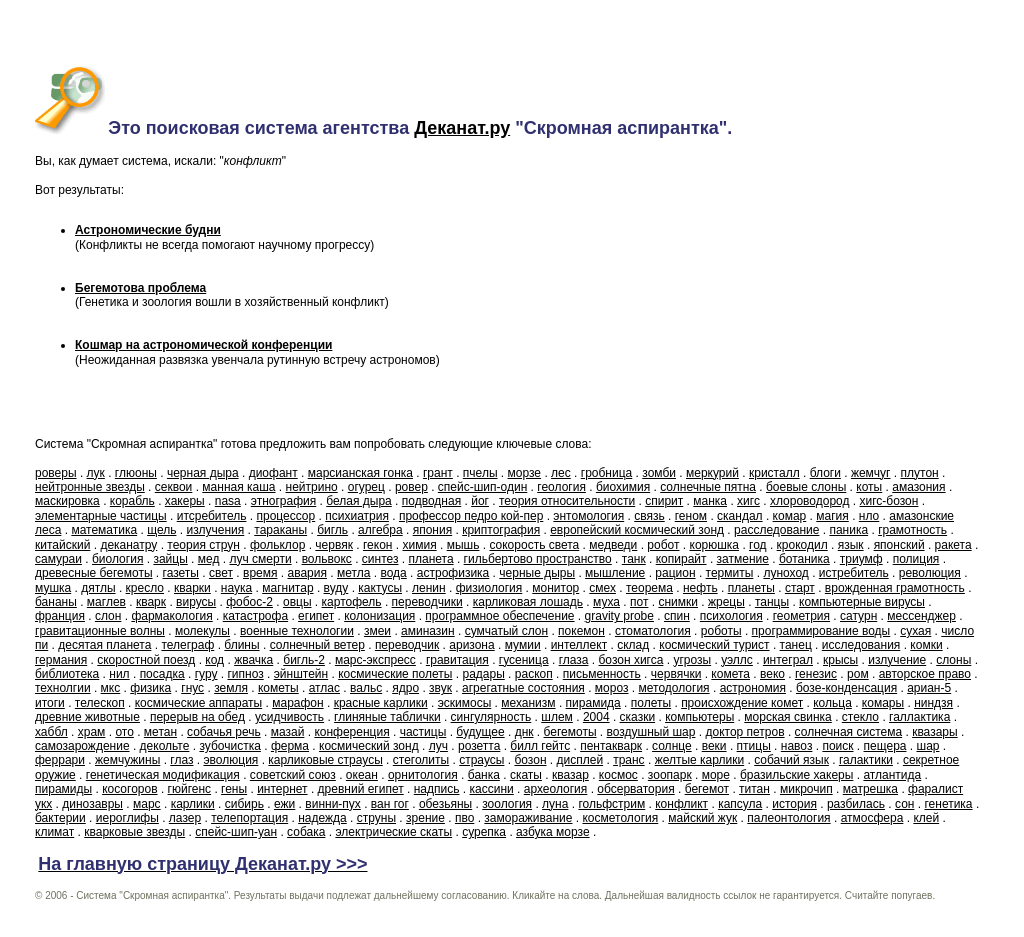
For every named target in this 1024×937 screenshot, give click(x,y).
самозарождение (82, 746)
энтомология (588, 516)
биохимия (623, 487)
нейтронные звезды (90, 487)
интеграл (788, 660)
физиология (489, 588)
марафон (297, 703)
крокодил (802, 545)
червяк (334, 545)
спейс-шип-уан (236, 832)
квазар (570, 775)
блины (241, 645)
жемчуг (871, 473)
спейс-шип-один (482, 487)
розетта (479, 746)
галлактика (919, 717)
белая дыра (359, 501)
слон (108, 616)
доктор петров (744, 732)
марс (147, 804)
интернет (282, 789)
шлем (557, 717)
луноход (785, 573)
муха (606, 602)
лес (561, 473)
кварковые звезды (134, 832)
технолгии (63, 688)
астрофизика (453, 573)
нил (119, 674)
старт (800, 588)
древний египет (361, 789)
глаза (574, 660)
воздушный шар (651, 732)
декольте (165, 746)
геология (561, 487)
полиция (916, 559)
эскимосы (465, 703)
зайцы (170, 559)
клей (926, 818)
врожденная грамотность (895, 588)
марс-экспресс (375, 660)
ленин (429, 588)
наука (236, 588)
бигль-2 (304, 660)
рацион (675, 573)
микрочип (806, 789)
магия (832, 516)
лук (96, 473)
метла (353, 573)
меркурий (712, 473)
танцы (772, 602)
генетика (948, 804)
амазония (918, 487)
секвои (174, 487)
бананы (56, 602)
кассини (492, 789)
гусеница (524, 660)
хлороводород (810, 501)
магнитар (287, 588)
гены (234, 789)
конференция (351, 732)
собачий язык (791, 760)
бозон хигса (630, 660)
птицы (754, 746)
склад (633, 645)
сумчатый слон (506, 631)
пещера (885, 746)
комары (883, 703)
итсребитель (212, 516)
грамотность (912, 530)
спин (677, 616)
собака (306, 832)
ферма (290, 746)
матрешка (870, 789)
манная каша (238, 487)
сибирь (244, 804)
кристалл (774, 473)
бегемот (707, 789)
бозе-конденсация (846, 688)
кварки (192, 588)
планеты (751, 588)
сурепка (484, 832)
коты (869, 487)
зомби (659, 473)
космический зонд (369, 746)
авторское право (925, 674)
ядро (405, 688)
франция (60, 616)
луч (438, 746)
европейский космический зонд (637, 530)
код (214, 660)
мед (209, 559)
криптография (501, 530)
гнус (192, 688)
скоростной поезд (146, 660)
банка (484, 775)
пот (639, 602)
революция (930, 573)
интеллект (579, 645)
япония (433, 530)
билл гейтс (540, 746)
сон (904, 804)
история (794, 804)
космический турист (714, 645)
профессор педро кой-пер (471, 516)
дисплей (580, 760)
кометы (278, 688)
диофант (273, 473)
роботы (721, 631)
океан (362, 775)
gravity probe (619, 616)
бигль (332, 530)
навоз (797, 746)
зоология (507, 804)
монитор (555, 588)
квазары (935, 732)
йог (480, 501)
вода (393, 573)
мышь (463, 545)
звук (440, 688)
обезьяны (445, 804)
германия (61, 660)
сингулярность (491, 717)
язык (851, 545)
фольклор (277, 545)
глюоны (136, 473)
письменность (602, 674)
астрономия (753, 688)
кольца (832, 703)
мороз (612, 688)
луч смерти (260, 559)
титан (754, 789)
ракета (953, 545)
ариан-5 (929, 688)
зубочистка (229, 746)
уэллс (737, 660)
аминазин (428, 631)
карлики (193, 804)
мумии (523, 645)
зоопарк (670, 775)
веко (772, 674)
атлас (324, 688)
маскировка (67, 501)
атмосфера (872, 818)
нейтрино (312, 487)
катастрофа (255, 616)
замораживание (528, 818)
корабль (132, 501)
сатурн (858, 616)
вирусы (196, 602)
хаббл (51, 732)
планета (430, 559)
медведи (613, 545)
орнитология (423, 775)
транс (628, 760)
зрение (425, 818)
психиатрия (357, 516)
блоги (825, 473)
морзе (525, 473)
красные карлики (381, 703)
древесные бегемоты (94, 573)
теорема (649, 588)
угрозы (692, 660)
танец (796, 645)
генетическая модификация (163, 775)
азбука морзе (553, 832)
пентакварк (611, 746)
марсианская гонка (360, 473)
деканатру (128, 545)
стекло (860, 717)
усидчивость (289, 717)
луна (555, 804)
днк (524, 732)
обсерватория (635, 789)
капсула (740, 804)
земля (231, 688)
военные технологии (297, 631)
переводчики (427, 602)
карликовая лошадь (528, 602)
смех (602, 588)
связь (649, 516)
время (260, 573)
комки (926, 645)
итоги (50, 703)
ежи (284, 804)
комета (730, 674)
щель (161, 530)
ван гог (390, 804)
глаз (181, 760)
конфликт (681, 804)
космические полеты (395, 674)
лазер (185, 818)
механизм (528, 703)
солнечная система (849, 732)
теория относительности (567, 501)
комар (790, 516)
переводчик (407, 645)
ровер (411, 487)
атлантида (892, 775)
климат (54, 832)
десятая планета (104, 645)
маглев (106, 602)
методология (674, 688)
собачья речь (224, 732)
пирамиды (63, 789)
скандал (740, 516)
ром (858, 674)
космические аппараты (198, 703)
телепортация (249, 818)
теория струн (203, 545)
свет (221, 573)
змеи (377, 631)
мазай (288, 732)
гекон (377, 545)
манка (710, 501)
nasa (228, 501)
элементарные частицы (101, 516)
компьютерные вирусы (862, 602)
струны (376, 818)
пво (464, 818)
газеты (181, 573)
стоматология (653, 631)
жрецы (726, 602)
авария (307, 573)
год (758, 545)
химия (419, 545)
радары (483, 674)
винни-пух (333, 804)
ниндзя (933, 703)
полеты (651, 703)
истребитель (854, 573)
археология (556, 789)
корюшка (715, 545)
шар (928, 746)
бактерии (60, 818)
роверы (56, 473)
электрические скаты (393, 832)
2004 (596, 717)
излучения (215, 530)
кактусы (380, 588)
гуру (206, 674)
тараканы (280, 530)
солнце (672, 746)
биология (117, 559)
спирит (664, 501)
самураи (58, 559)
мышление (615, 573)
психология (731, 616)
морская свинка (788, 717)
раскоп (534, 674)
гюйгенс (190, 789)
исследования (861, 645)
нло (869, 516)
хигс (748, 501)
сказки (638, 717)
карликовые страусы (325, 760)
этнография (283, 501)
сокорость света (534, 545)
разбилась (856, 804)
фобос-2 (249, 602)
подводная (431, 501)
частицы (423, 732)
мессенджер (921, 616)
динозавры (92, 804)
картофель (352, 602)
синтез (380, 559)
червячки (676, 674)
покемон (581, 631)
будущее (480, 732)
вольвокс (327, 559)
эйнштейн (301, 674)
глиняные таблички (387, 717)
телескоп (100, 703)
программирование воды (821, 631)
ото (124, 732)
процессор (285, 516)
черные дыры (537, 573)
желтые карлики (700, 760)
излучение (897, 660)
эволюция (230, 760)
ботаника (804, 559)
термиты (730, 573)
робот (663, 545)
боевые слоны (806, 487)
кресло (145, 588)
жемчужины (127, 760)
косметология (620, 818)
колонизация (379, 616)
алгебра (380, 530)
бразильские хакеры (796, 775)
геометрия (801, 616)
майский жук (702, 818)
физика (150, 688)
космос (618, 775)
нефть (700, 588)
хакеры (185, 501)
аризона (471, 645)
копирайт (681, 559)
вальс (366, 688)
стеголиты (421, 760)
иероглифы (127, 818)
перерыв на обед (197, 717)
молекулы (202, 631)
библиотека (67, 674)
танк (634, 559)
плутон (920, 473)
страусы (481, 760)
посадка (162, 674)
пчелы (480, 473)
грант (438, 473)
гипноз (245, 674)
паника (848, 530)
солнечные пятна (708, 487)
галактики (866, 760)
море (716, 775)
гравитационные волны (100, 631)
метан (160, 732)
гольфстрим (611, 804)
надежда (322, 818)
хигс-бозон (889, 501)
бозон (530, 760)
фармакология (171, 616)
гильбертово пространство (538, 559)
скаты (526, 775)
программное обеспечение (499, 616)
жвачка (253, 660)
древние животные (87, 717)
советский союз (293, 775)
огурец (366, 487)
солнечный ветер (317, 645)
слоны (953, 660)
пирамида (593, 703)
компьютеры (699, 717)
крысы (840, 660)
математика (104, 530)
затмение (743, 559)
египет (316, 616)
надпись (437, 789)
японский (899, 545)
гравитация (457, 660)
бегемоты (570, 732)
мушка (53, 588)
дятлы (98, 588)
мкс (111, 688)
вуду (336, 588)
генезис (816, 674)
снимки (678, 602)
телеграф (187, 645)
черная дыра (203, 473)
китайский (62, 545)
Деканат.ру (462, 128)
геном (691, 516)
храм (92, 732)
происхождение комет (742, 703)
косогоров (129, 789)
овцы (297, 602)
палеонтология (788, 818)
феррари (60, 760)
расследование (776, 530)
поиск (837, 746)
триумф (861, 559)
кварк (151, 602)
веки (714, 746)
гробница (606, 473)
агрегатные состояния (523, 688)
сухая (915, 631)
